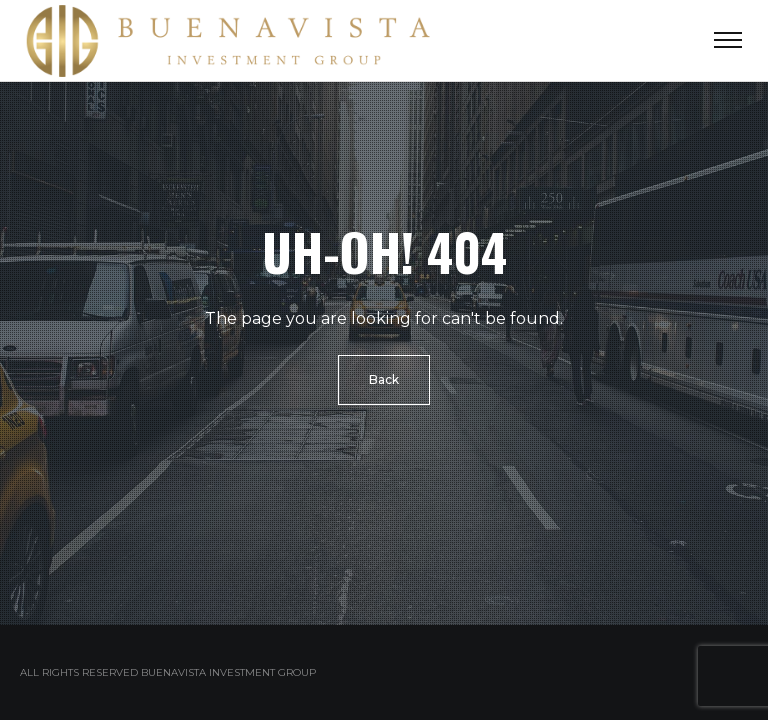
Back (384, 379)
